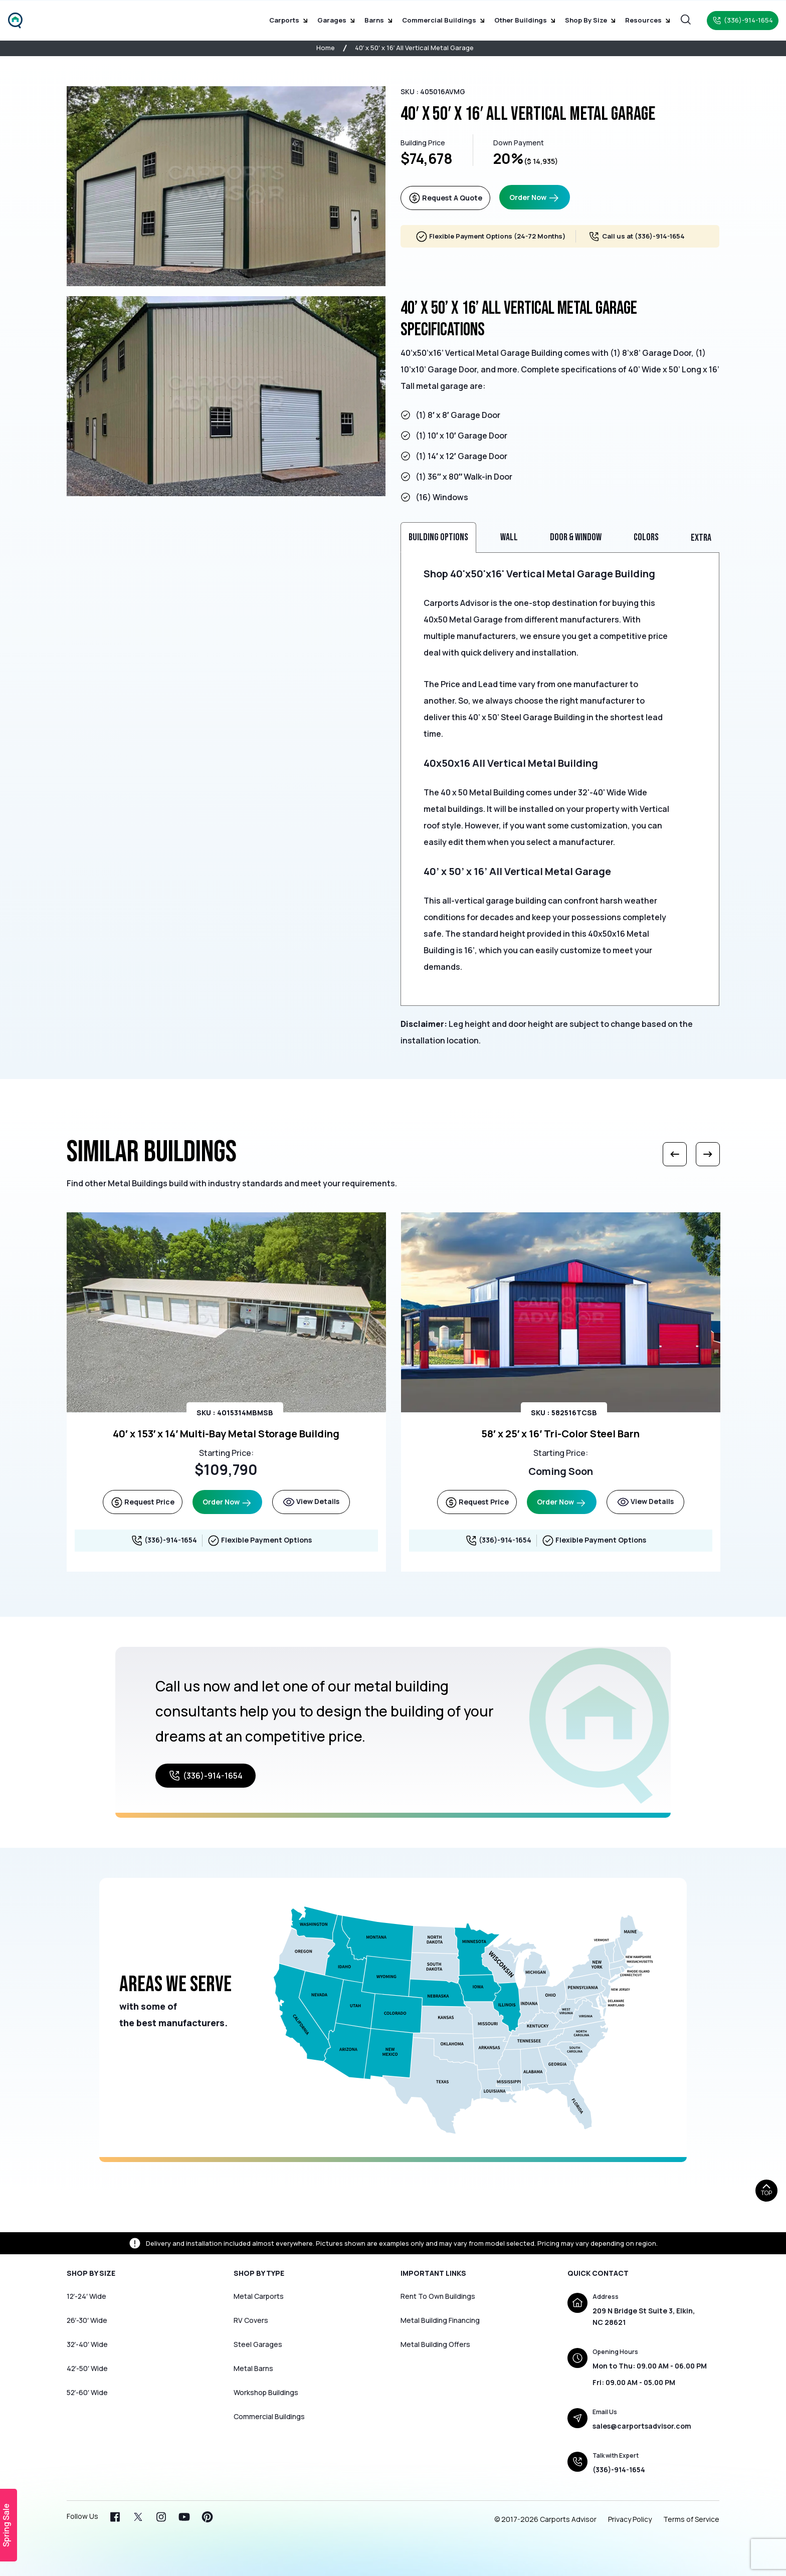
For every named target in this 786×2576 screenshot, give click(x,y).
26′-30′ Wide (87, 2320)
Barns (378, 20)
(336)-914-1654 (660, 236)
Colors (646, 537)
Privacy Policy (630, 2519)
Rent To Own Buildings (438, 2296)
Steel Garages (258, 2344)
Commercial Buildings (443, 20)
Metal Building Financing (440, 2320)
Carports (288, 20)
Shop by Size (590, 20)
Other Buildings (524, 20)
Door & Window (576, 537)
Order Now (534, 198)
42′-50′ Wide (87, 2368)
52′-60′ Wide (87, 2392)
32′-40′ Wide (87, 2344)
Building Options (438, 537)
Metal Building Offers (435, 2344)
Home (325, 47)
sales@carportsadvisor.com (642, 2426)
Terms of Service (691, 2519)
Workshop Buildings (266, 2392)
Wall (509, 537)
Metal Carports (259, 2296)
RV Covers (251, 2320)
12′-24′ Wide (86, 2296)
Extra (701, 538)
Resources (647, 20)
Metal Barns (253, 2368)
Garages (335, 20)
